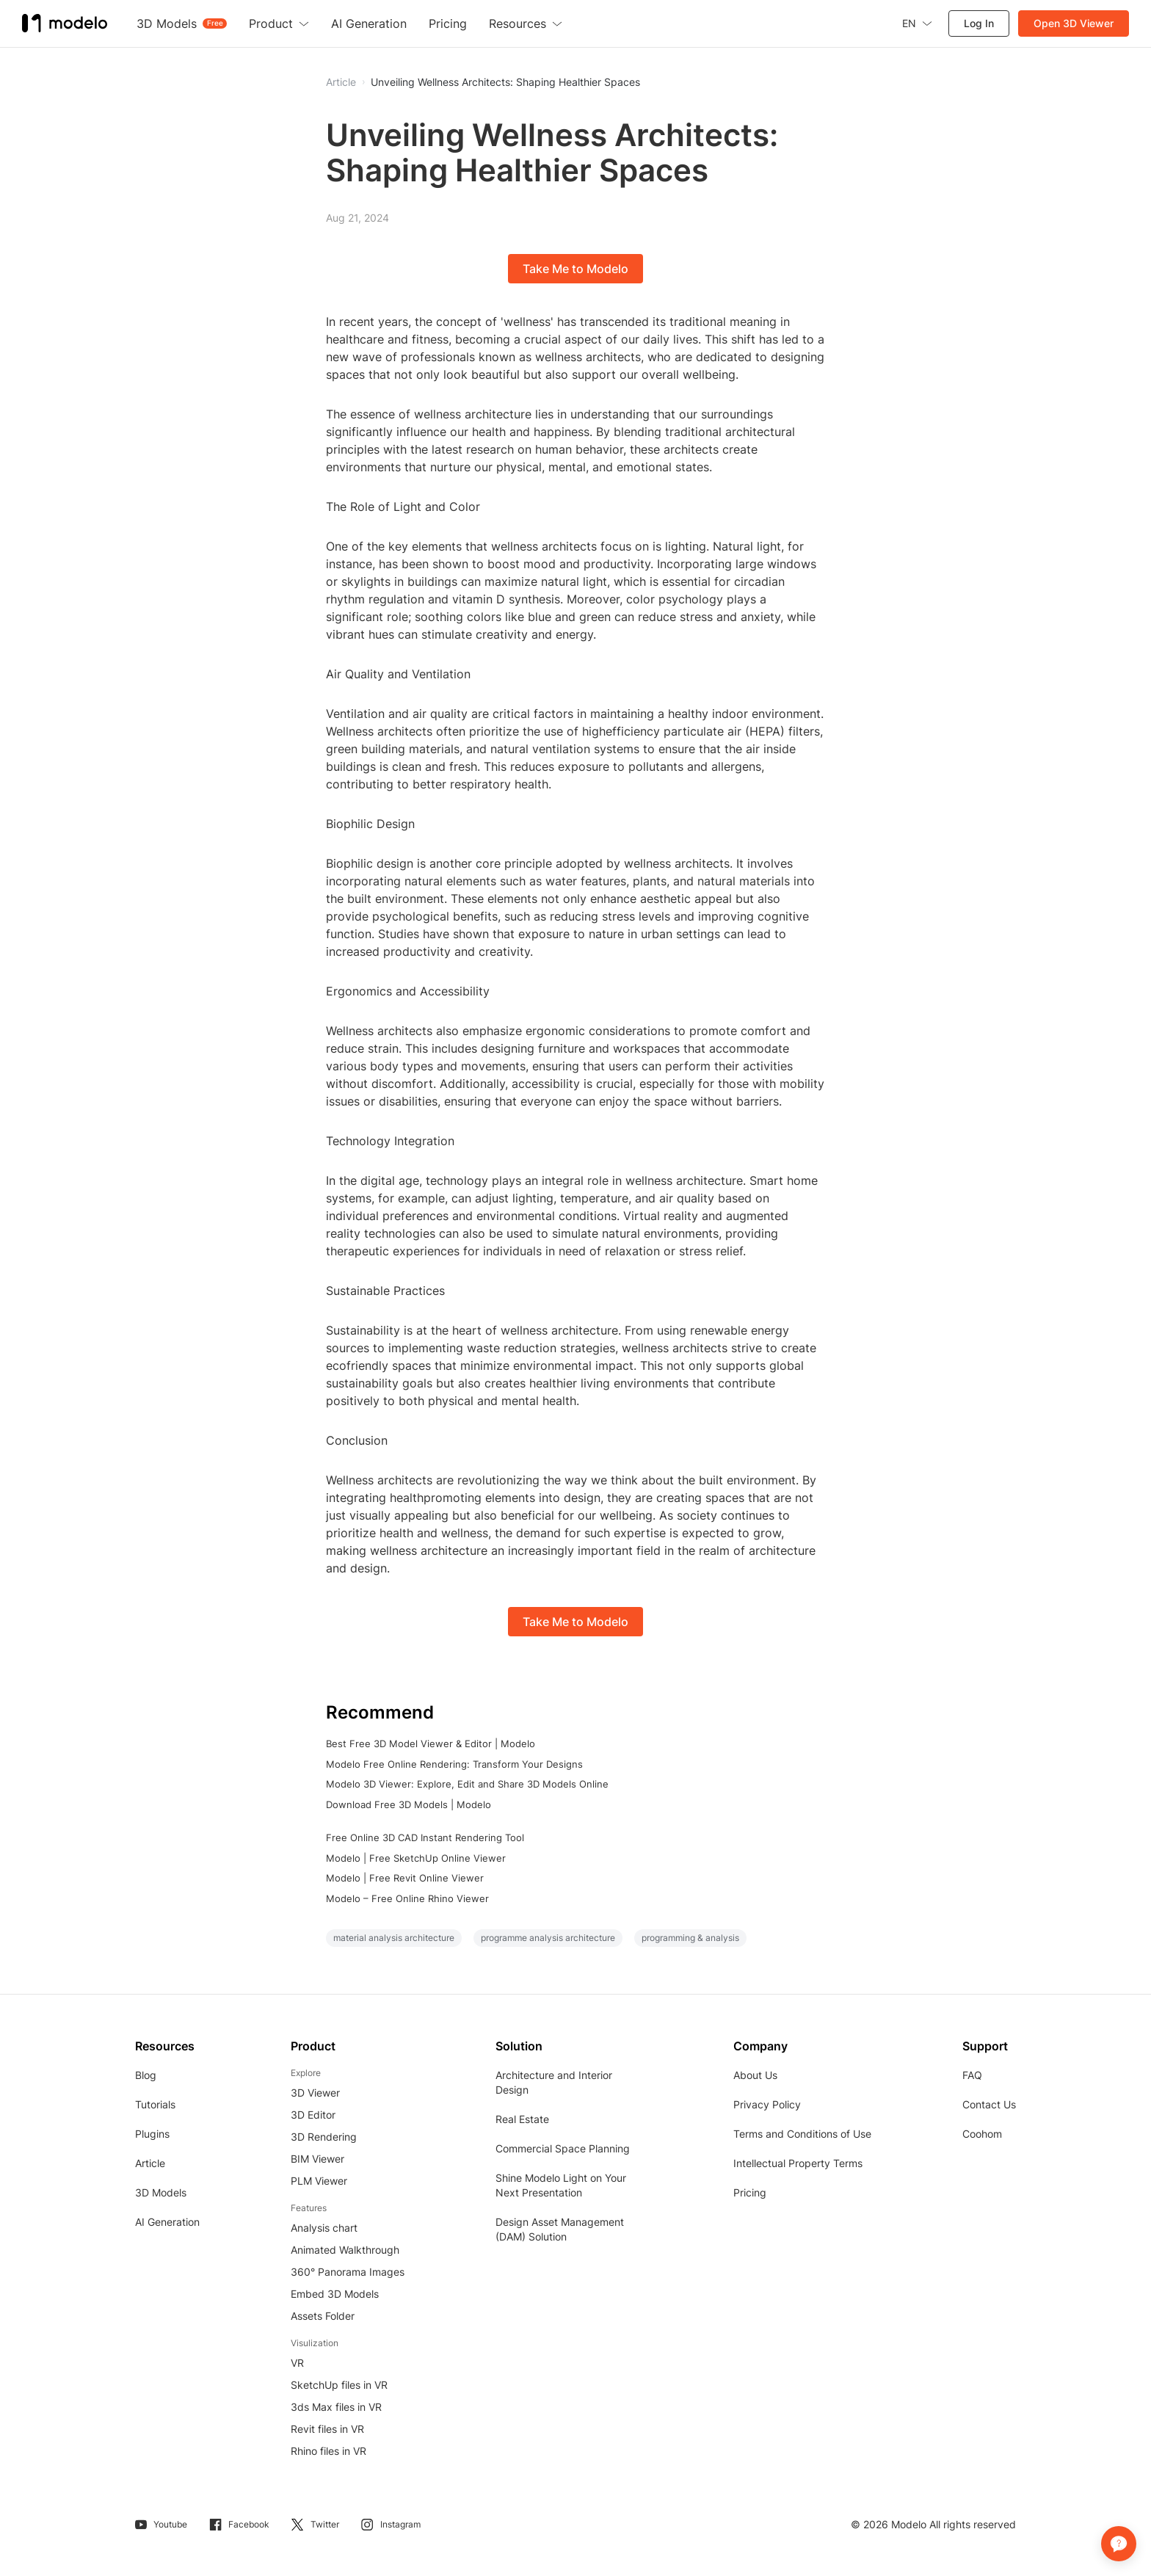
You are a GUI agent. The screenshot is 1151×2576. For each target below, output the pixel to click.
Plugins (152, 2133)
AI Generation (167, 2222)
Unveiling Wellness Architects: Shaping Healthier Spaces (505, 82)
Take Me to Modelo (575, 268)
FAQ (972, 2075)
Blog (145, 2075)
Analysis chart (324, 2227)
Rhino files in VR (328, 2451)
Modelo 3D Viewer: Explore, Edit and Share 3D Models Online (467, 1784)
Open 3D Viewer (1074, 23)
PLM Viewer (319, 2180)
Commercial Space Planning (562, 2148)
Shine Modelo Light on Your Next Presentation (560, 2185)
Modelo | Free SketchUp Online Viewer (416, 1858)
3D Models (160, 2192)
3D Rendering (324, 2136)
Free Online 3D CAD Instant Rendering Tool (425, 1837)
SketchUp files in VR (339, 2385)
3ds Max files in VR (336, 2407)
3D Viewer (315, 2092)
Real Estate (522, 2119)
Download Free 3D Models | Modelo (408, 1804)
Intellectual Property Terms (798, 2163)
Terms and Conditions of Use (802, 2133)
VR (297, 2363)
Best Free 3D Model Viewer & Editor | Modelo (430, 1743)
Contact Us (989, 2104)
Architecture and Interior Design (553, 2082)
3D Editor (313, 2114)
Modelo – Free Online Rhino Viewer (407, 1898)
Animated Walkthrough (345, 2249)
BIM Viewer (317, 2158)
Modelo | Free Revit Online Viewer (405, 1878)
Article (150, 2163)
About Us (755, 2075)
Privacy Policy (767, 2104)
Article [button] (341, 82)
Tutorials (155, 2104)
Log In (979, 23)
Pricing (749, 2192)
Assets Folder (323, 2316)
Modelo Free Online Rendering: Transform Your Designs (454, 1764)
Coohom (982, 2133)
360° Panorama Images (347, 2271)
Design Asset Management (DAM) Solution (559, 2229)
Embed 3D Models (335, 2293)
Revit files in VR (327, 2429)
